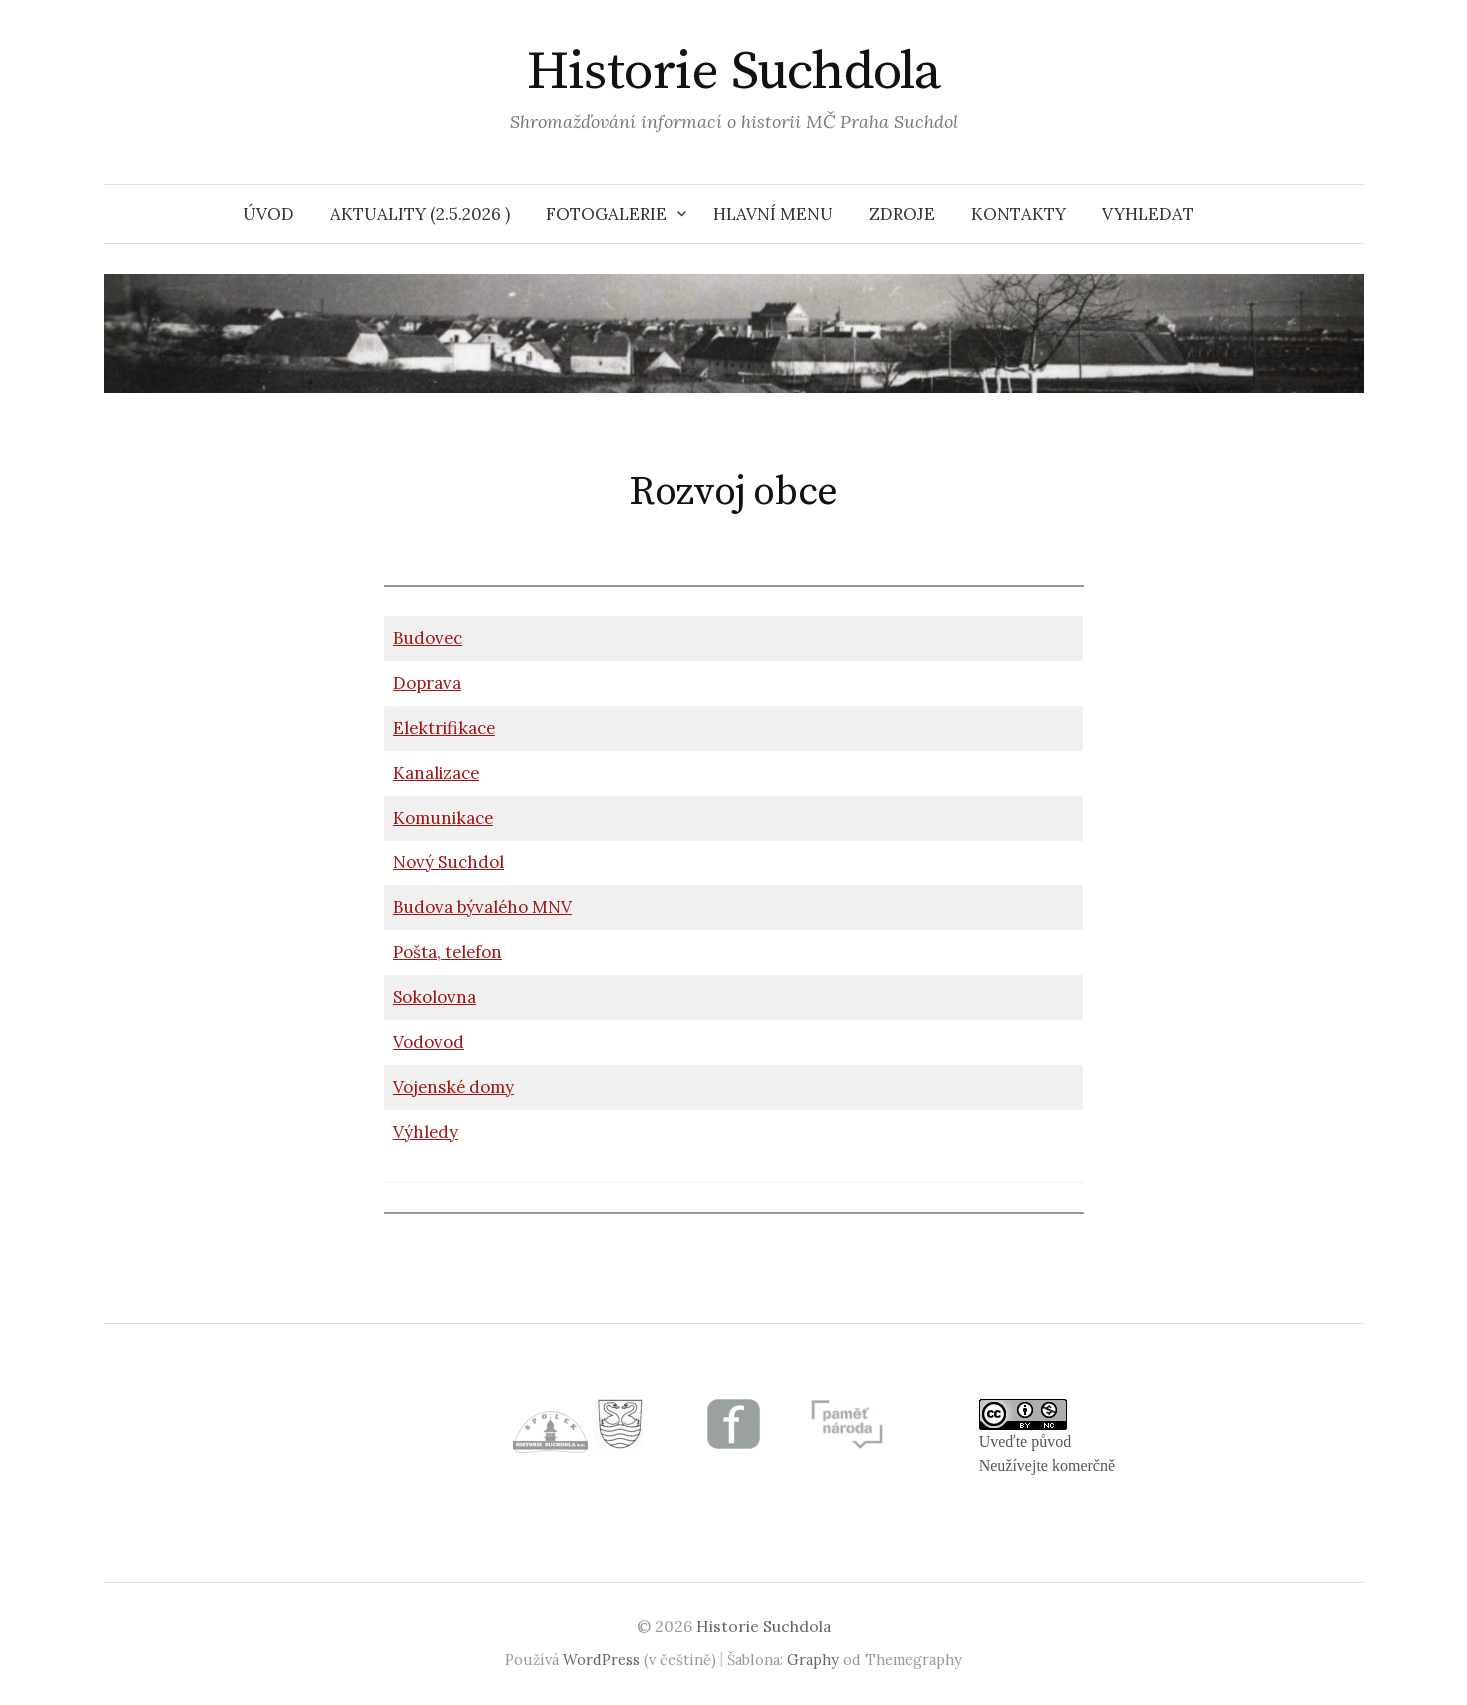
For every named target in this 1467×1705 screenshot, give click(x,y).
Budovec (427, 638)
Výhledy (425, 1132)
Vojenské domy (453, 1087)
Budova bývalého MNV (482, 907)
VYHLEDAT (1148, 214)
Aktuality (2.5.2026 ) (420, 214)
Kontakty (1018, 214)
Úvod (268, 214)
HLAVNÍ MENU (773, 214)
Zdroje (902, 214)
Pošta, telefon (447, 952)
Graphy (813, 1659)
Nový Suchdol (448, 862)
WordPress (601, 1659)
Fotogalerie (606, 214)
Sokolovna (434, 997)
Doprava (427, 683)
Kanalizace (436, 773)
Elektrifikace (444, 728)
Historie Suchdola (734, 72)
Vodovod (428, 1042)
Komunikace (443, 818)
